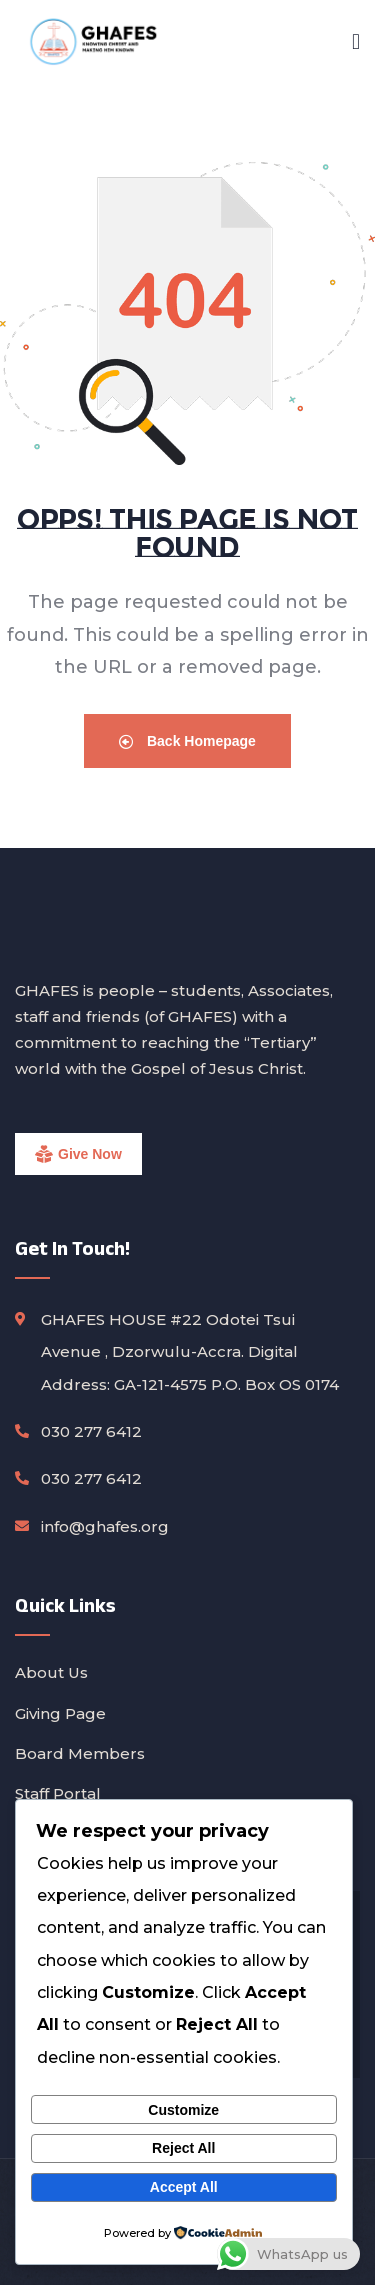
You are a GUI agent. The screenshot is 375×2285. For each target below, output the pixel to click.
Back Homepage (187, 741)
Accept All (184, 2187)
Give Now (90, 1154)
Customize (183, 2110)
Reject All (183, 2148)
